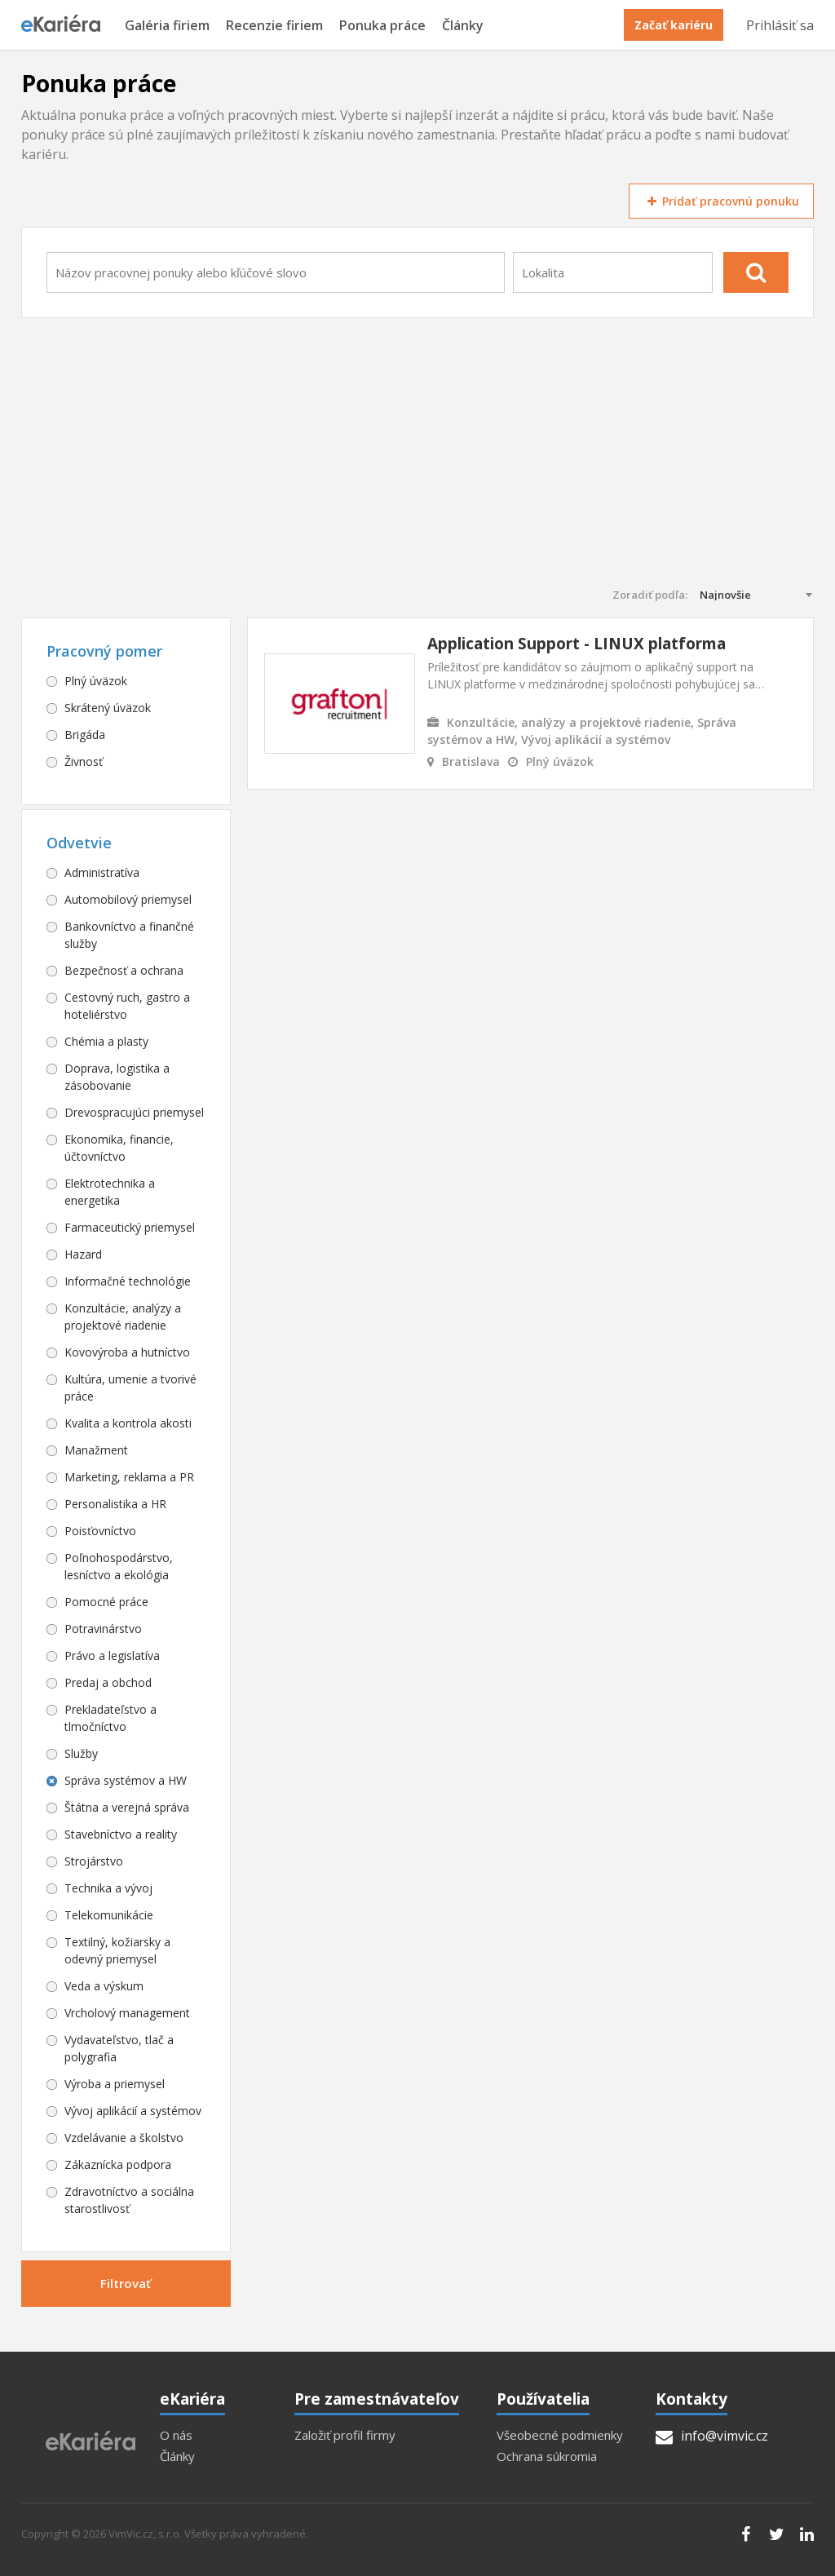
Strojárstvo (93, 1861)
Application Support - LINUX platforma (576, 643)
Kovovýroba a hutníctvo (127, 1352)
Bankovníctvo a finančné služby (129, 934)
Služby (81, 1753)
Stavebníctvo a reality (120, 1834)
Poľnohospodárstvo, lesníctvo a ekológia (118, 1566)
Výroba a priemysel (114, 2083)
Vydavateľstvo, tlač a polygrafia (119, 2048)
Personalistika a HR (115, 1504)
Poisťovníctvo (100, 1530)
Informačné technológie (127, 1281)
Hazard (83, 1254)
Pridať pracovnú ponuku (721, 201)
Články (463, 25)
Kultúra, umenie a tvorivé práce (130, 1387)
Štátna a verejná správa (126, 1807)
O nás (176, 2435)
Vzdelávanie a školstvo (123, 2137)
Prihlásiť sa (780, 25)
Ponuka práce (382, 25)
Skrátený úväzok (107, 707)
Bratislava (471, 761)
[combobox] (275, 272)
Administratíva (101, 872)
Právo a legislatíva (112, 1655)
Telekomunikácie (108, 1915)
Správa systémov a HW (125, 1780)
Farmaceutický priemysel (129, 1227)
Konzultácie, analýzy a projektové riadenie (122, 1316)
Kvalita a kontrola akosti (128, 1423)
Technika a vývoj (108, 1888)
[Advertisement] (418, 465)
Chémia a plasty (106, 1041)
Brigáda (84, 734)
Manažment (96, 1450)
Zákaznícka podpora (117, 2164)
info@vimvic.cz (712, 2435)
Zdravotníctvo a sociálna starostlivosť (129, 2200)
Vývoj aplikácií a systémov (132, 2110)
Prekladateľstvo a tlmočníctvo (110, 1718)
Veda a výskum (104, 1986)
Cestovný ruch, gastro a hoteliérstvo (127, 1005)
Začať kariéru (673, 25)
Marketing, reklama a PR (129, 1477)
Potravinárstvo (103, 1628)
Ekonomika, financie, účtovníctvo (119, 1147)
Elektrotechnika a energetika (109, 1191)
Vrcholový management (127, 2013)
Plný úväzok (95, 680)
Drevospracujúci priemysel (134, 1112)
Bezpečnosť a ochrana (123, 970)
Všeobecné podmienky (560, 2435)
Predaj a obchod (108, 1682)
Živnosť (83, 761)
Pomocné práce (106, 1601)
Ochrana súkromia (547, 2456)
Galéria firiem (167, 25)
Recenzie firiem (274, 25)
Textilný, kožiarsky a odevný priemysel (117, 1950)
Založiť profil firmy (344, 2435)
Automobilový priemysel (128, 899)
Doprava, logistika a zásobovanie (117, 1076)
